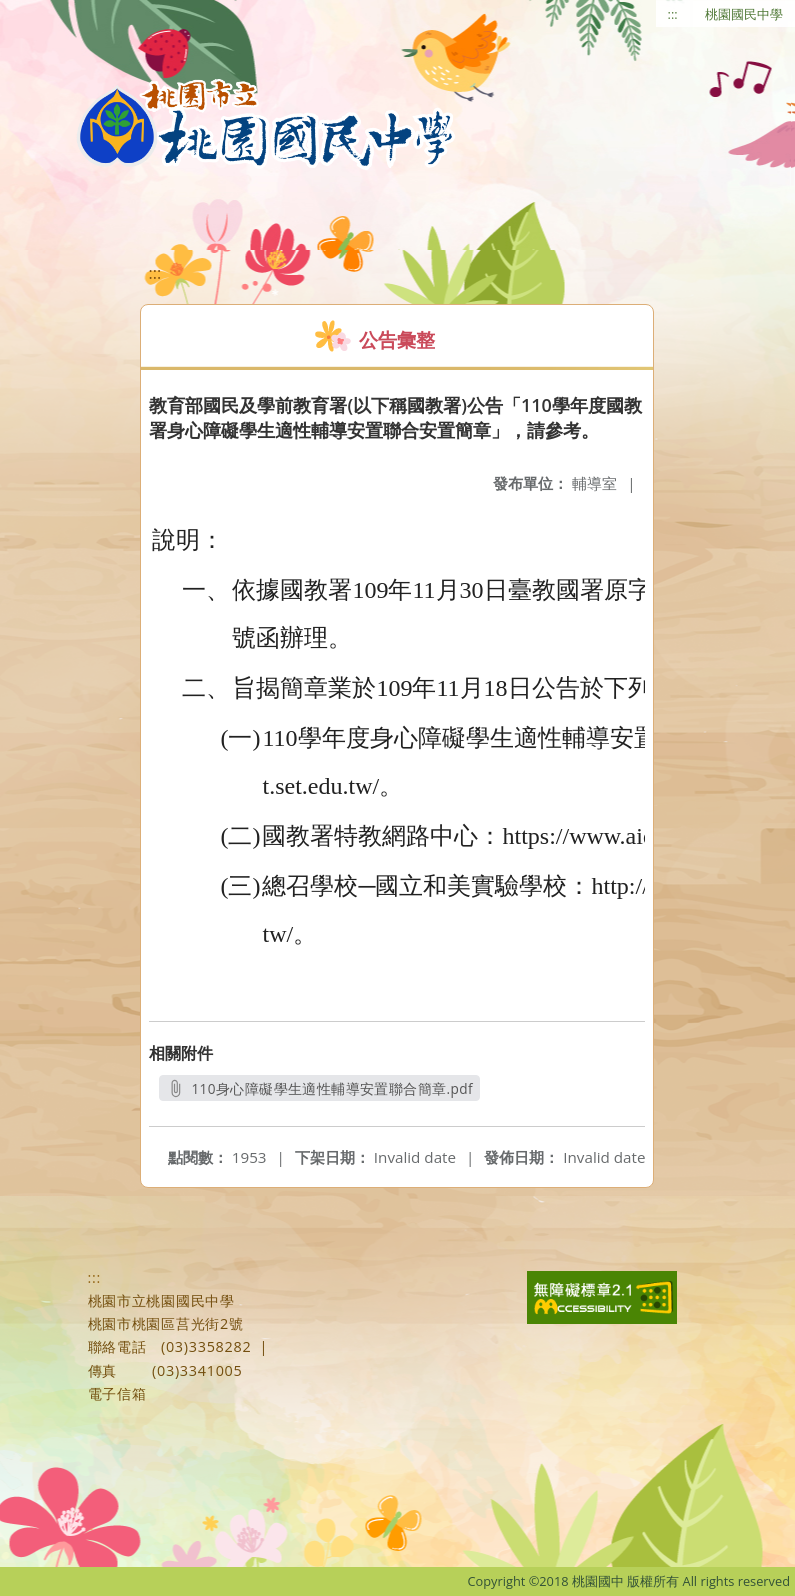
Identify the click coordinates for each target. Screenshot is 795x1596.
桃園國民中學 (744, 14)
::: (673, 14)
